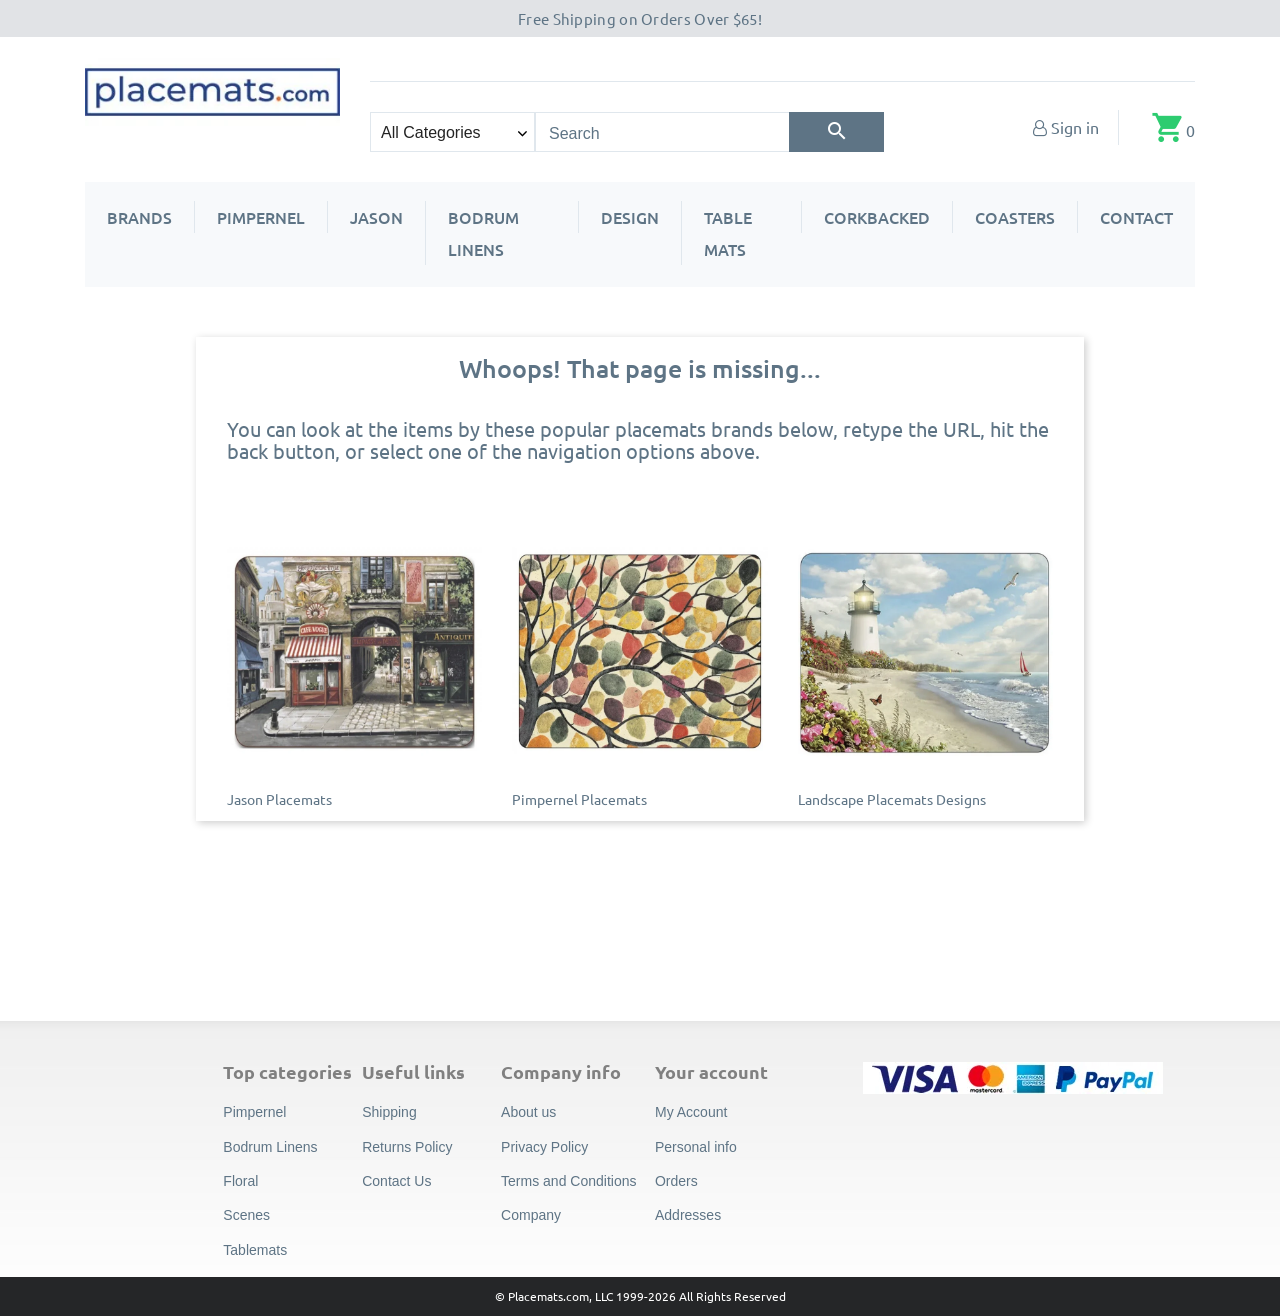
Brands (139, 217)
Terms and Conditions (568, 1181)
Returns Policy (407, 1147)
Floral (240, 1181)
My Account (691, 1112)
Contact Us (396, 1181)
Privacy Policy (544, 1147)
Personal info (696, 1147)
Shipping (389, 1112)
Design (630, 217)
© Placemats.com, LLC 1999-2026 (585, 1296)
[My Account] (1066, 127)
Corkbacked (877, 217)
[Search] (836, 132)
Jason (376, 217)
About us (528, 1112)
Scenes (246, 1215)
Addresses (688, 1215)
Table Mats (728, 233)
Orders (676, 1181)
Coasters (1015, 217)
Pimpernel (261, 217)
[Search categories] (452, 132)
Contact (1136, 217)
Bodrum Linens (483, 233)
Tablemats (255, 1250)
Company (531, 1215)
